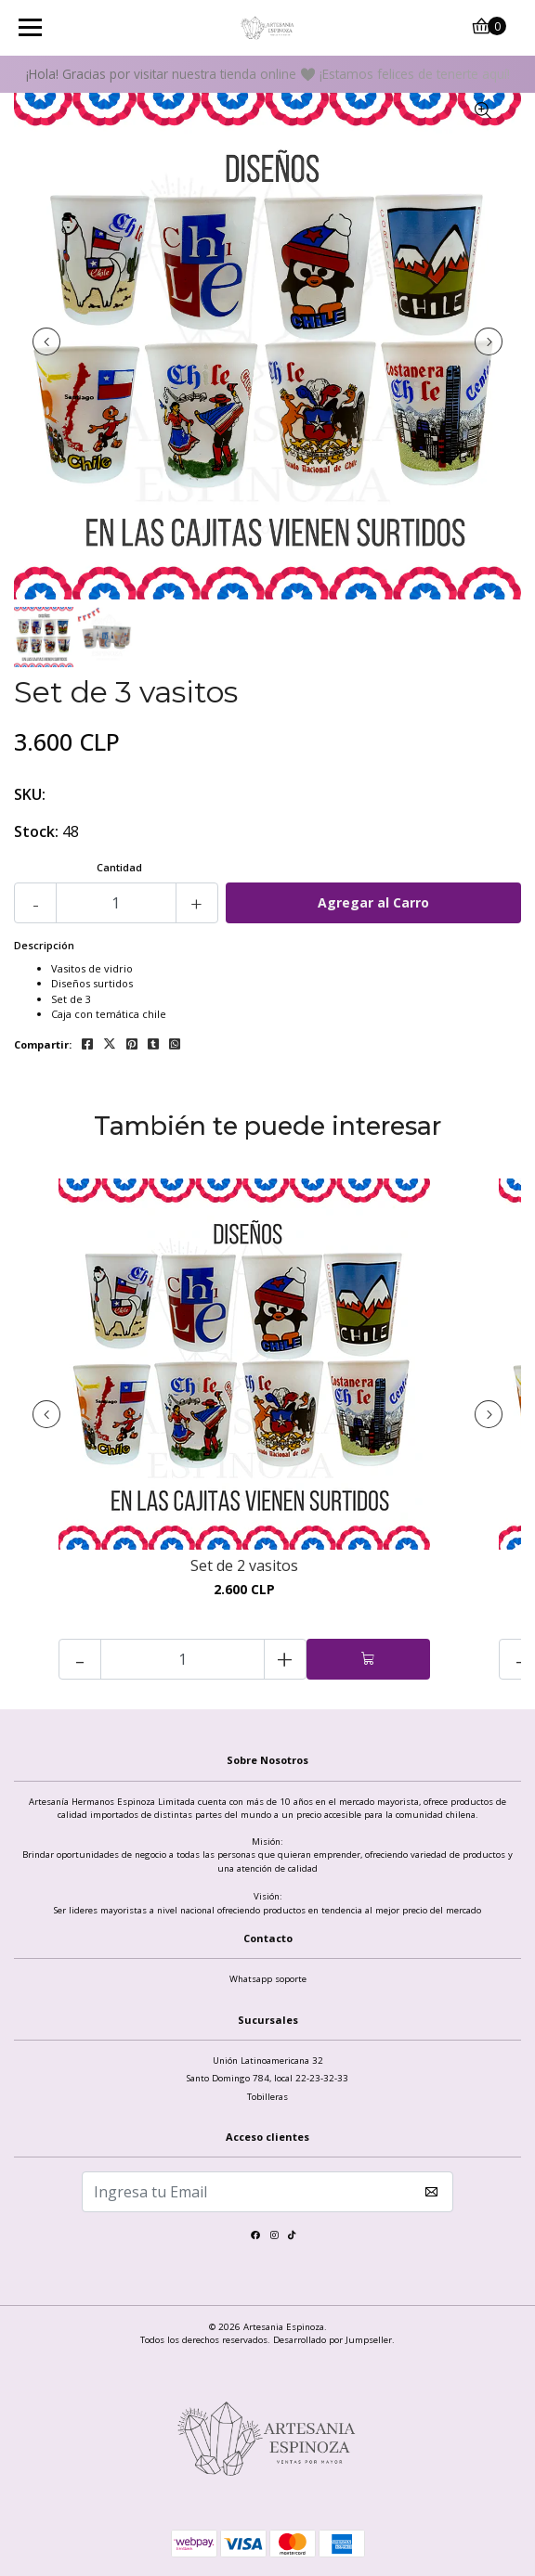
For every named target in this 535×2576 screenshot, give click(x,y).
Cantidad (119, 867)
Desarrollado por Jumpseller (332, 2340)
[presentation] (46, 341)
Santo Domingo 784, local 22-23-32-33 (267, 2078)
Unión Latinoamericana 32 (268, 2060)
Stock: (36, 831)
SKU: (30, 794)
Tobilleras (267, 2097)
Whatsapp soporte (268, 1979)
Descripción (44, 945)
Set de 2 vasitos (244, 1566)
